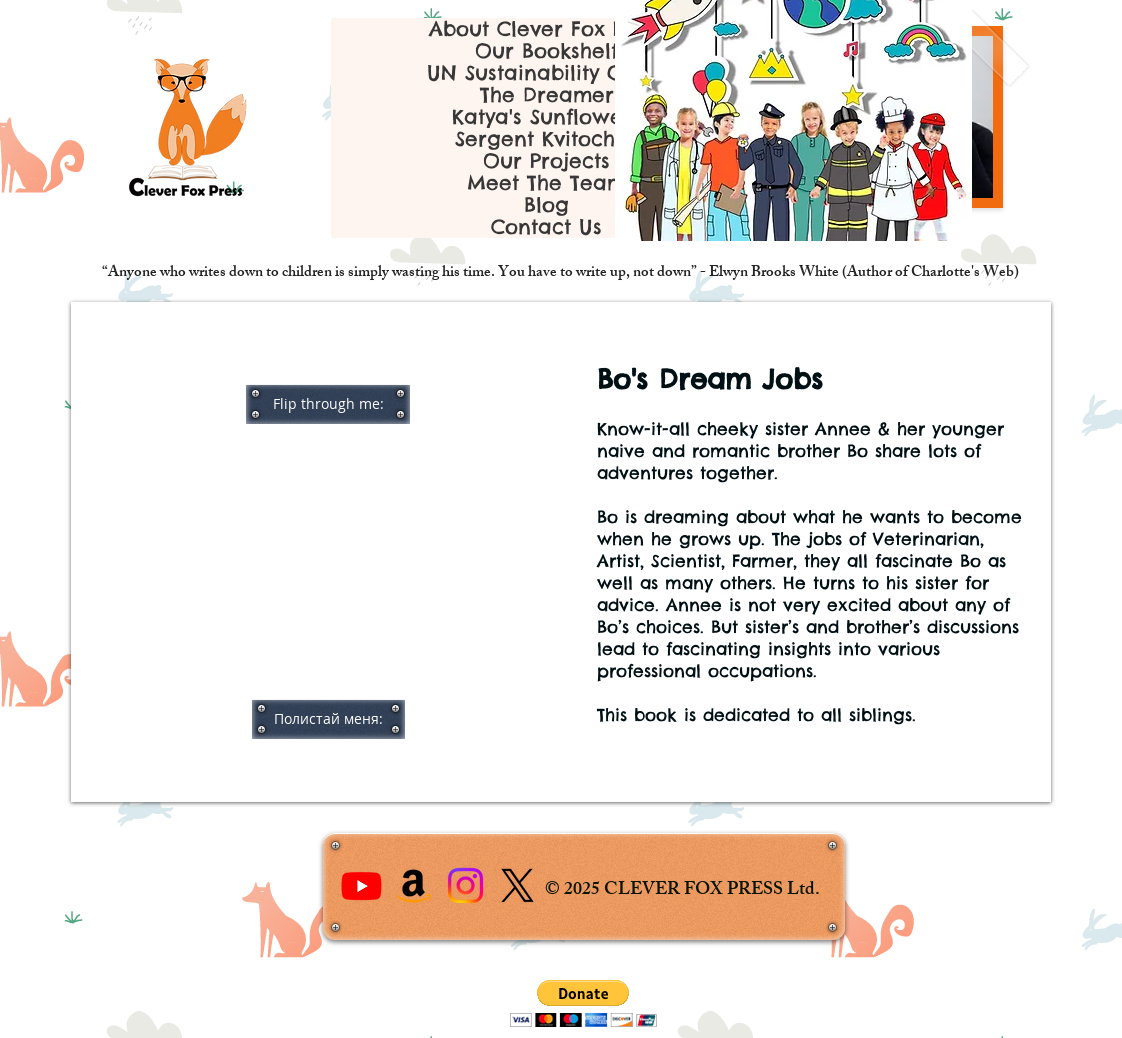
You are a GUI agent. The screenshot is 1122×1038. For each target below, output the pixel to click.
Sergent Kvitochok (547, 139)
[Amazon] (413, 885)
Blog (546, 205)
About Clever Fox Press (546, 29)
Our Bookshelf (546, 51)
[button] (328, 404)
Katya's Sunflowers (546, 117)
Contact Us (546, 227)
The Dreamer (547, 95)
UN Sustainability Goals (546, 73)
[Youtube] (361, 885)
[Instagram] (465, 885)
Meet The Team (546, 183)
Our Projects (546, 161)
